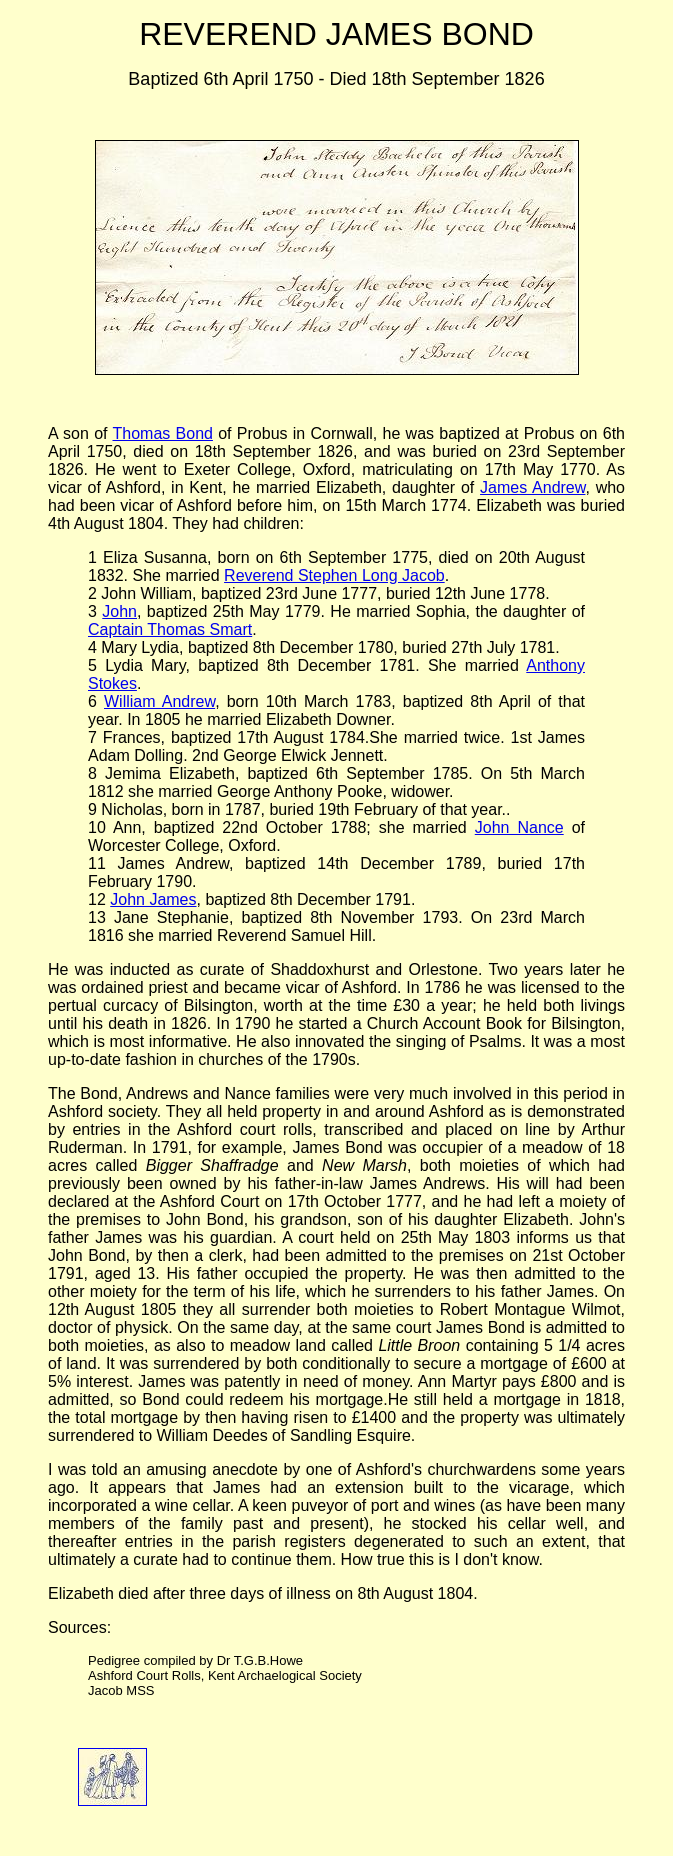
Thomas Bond (162, 433)
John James (153, 899)
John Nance (519, 827)
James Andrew (532, 487)
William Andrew (159, 701)
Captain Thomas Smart (170, 629)
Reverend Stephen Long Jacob (334, 575)
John (119, 611)
